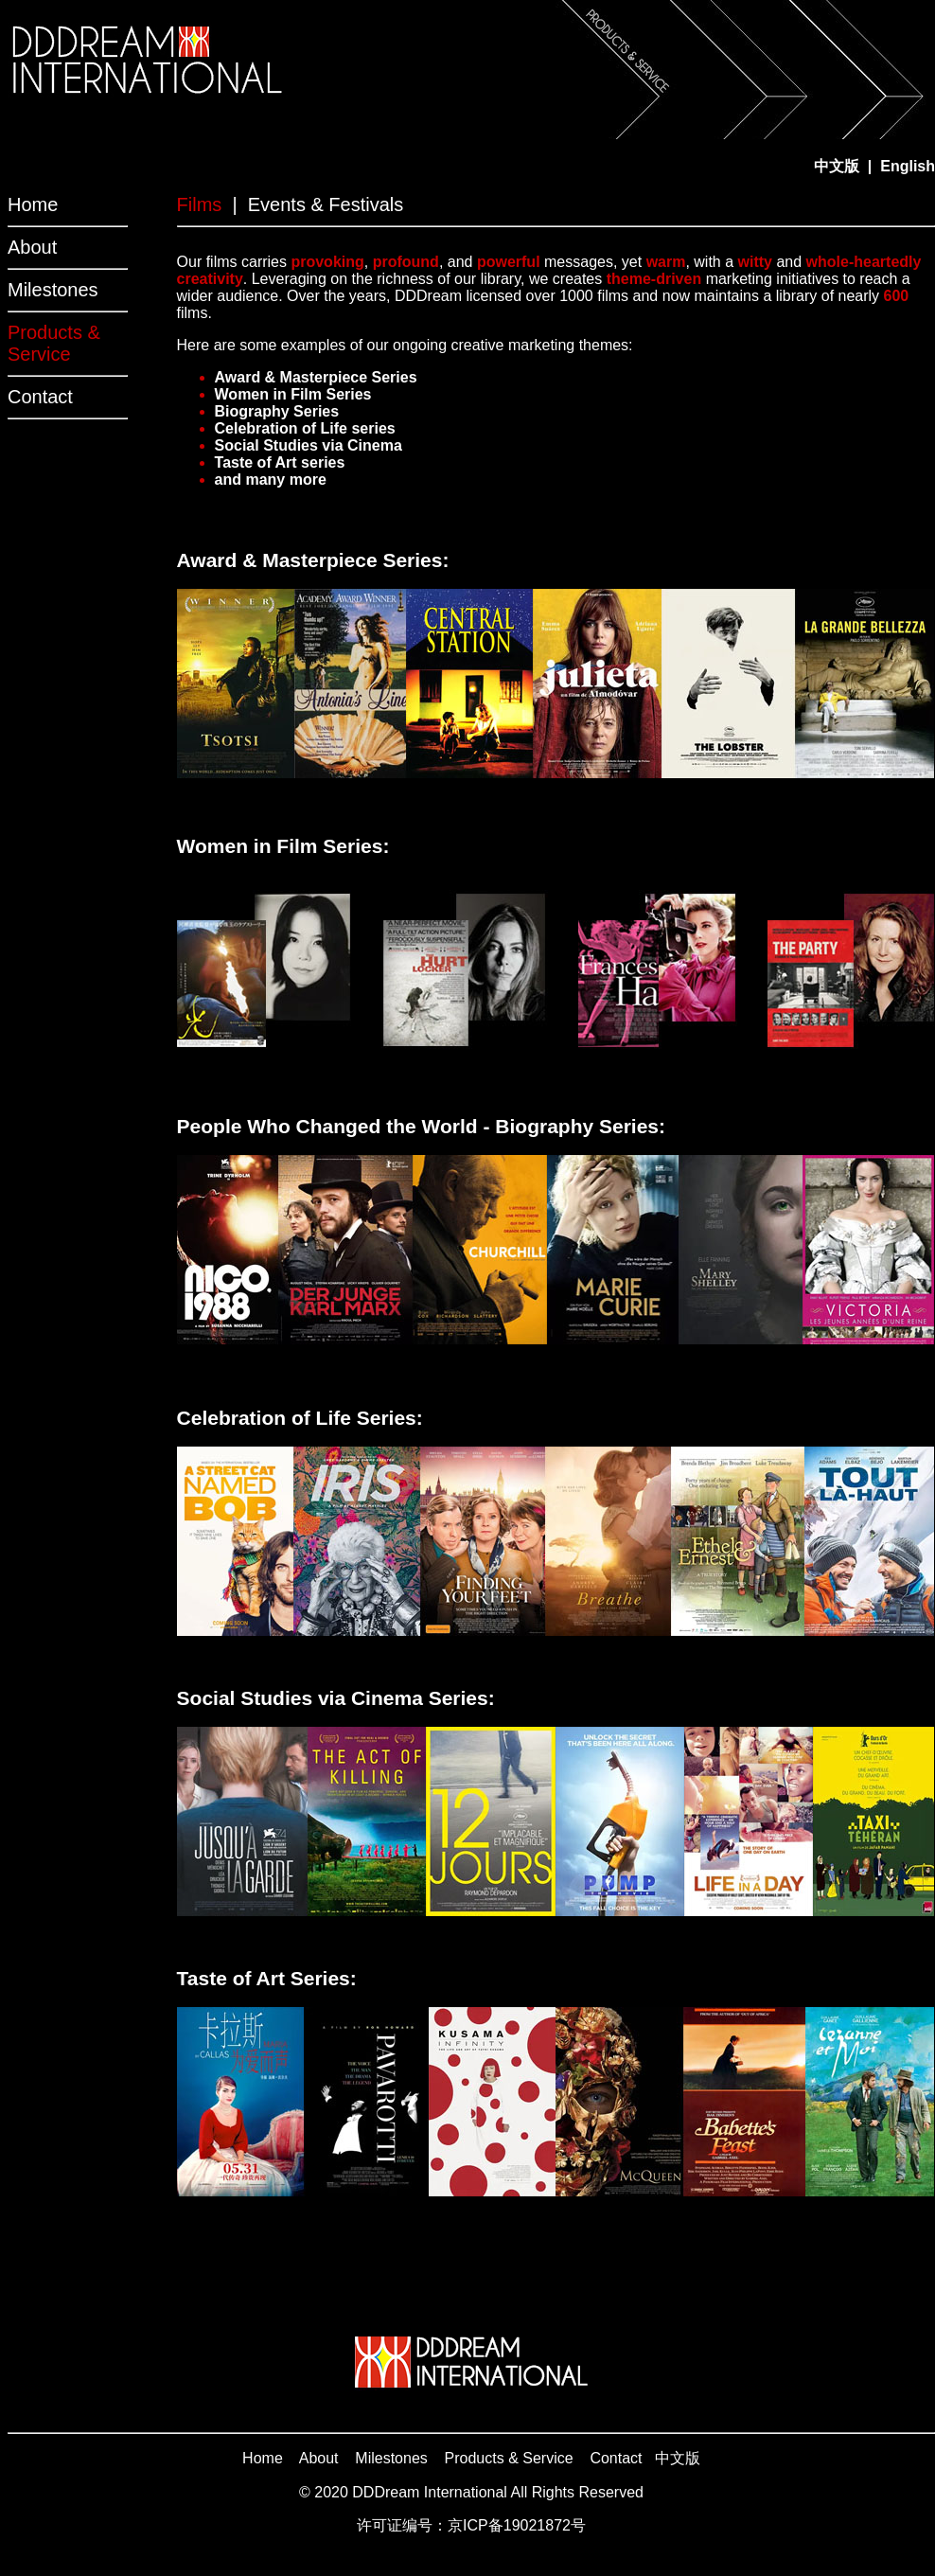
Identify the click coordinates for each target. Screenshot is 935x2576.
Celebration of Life (281, 428)
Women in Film (268, 394)
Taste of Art (256, 462)
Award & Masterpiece (291, 377)
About (32, 247)
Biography (252, 411)
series (371, 428)
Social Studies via (279, 445)
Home (33, 204)
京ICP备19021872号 (517, 2525)
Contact (40, 396)
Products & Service (509, 2458)
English (907, 166)
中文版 (677, 2458)
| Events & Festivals (317, 204)
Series (391, 377)
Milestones (53, 289)
